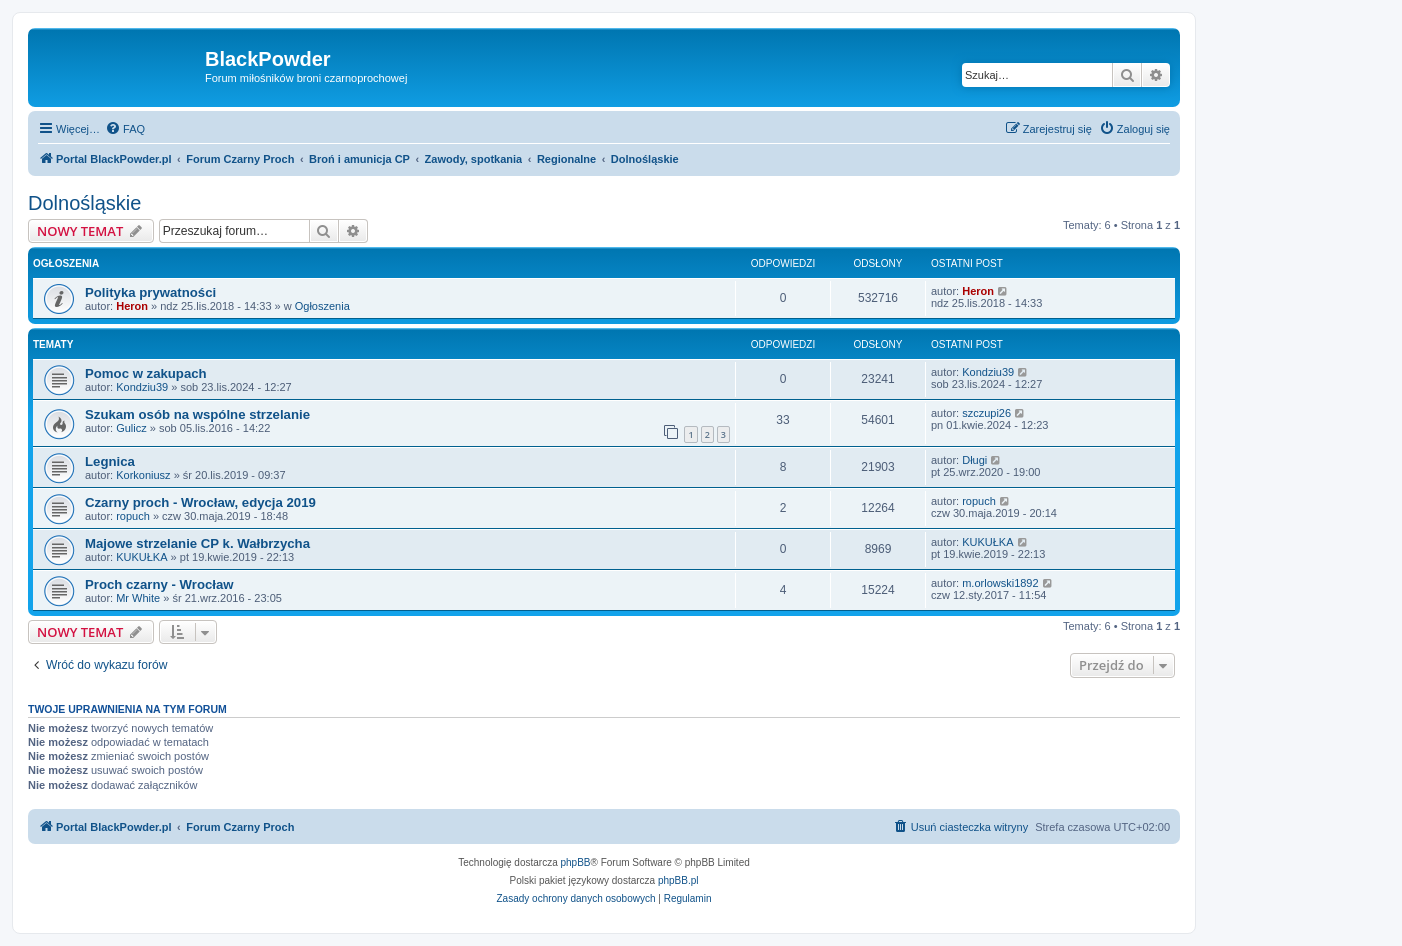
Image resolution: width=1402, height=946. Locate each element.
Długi (974, 460)
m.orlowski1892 (1000, 583)
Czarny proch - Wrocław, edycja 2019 (200, 502)
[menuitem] (125, 129)
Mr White (138, 598)
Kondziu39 (142, 387)
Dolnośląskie (84, 203)
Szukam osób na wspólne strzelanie (197, 414)
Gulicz (131, 428)
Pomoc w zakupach (146, 373)
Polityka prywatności (150, 292)
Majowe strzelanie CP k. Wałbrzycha (197, 543)
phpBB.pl (678, 880)
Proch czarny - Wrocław (159, 584)
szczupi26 (986, 413)
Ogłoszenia (322, 306)
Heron (132, 306)
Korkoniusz (143, 475)
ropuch (133, 516)
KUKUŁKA (141, 557)
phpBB (576, 862)
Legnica (110, 461)
